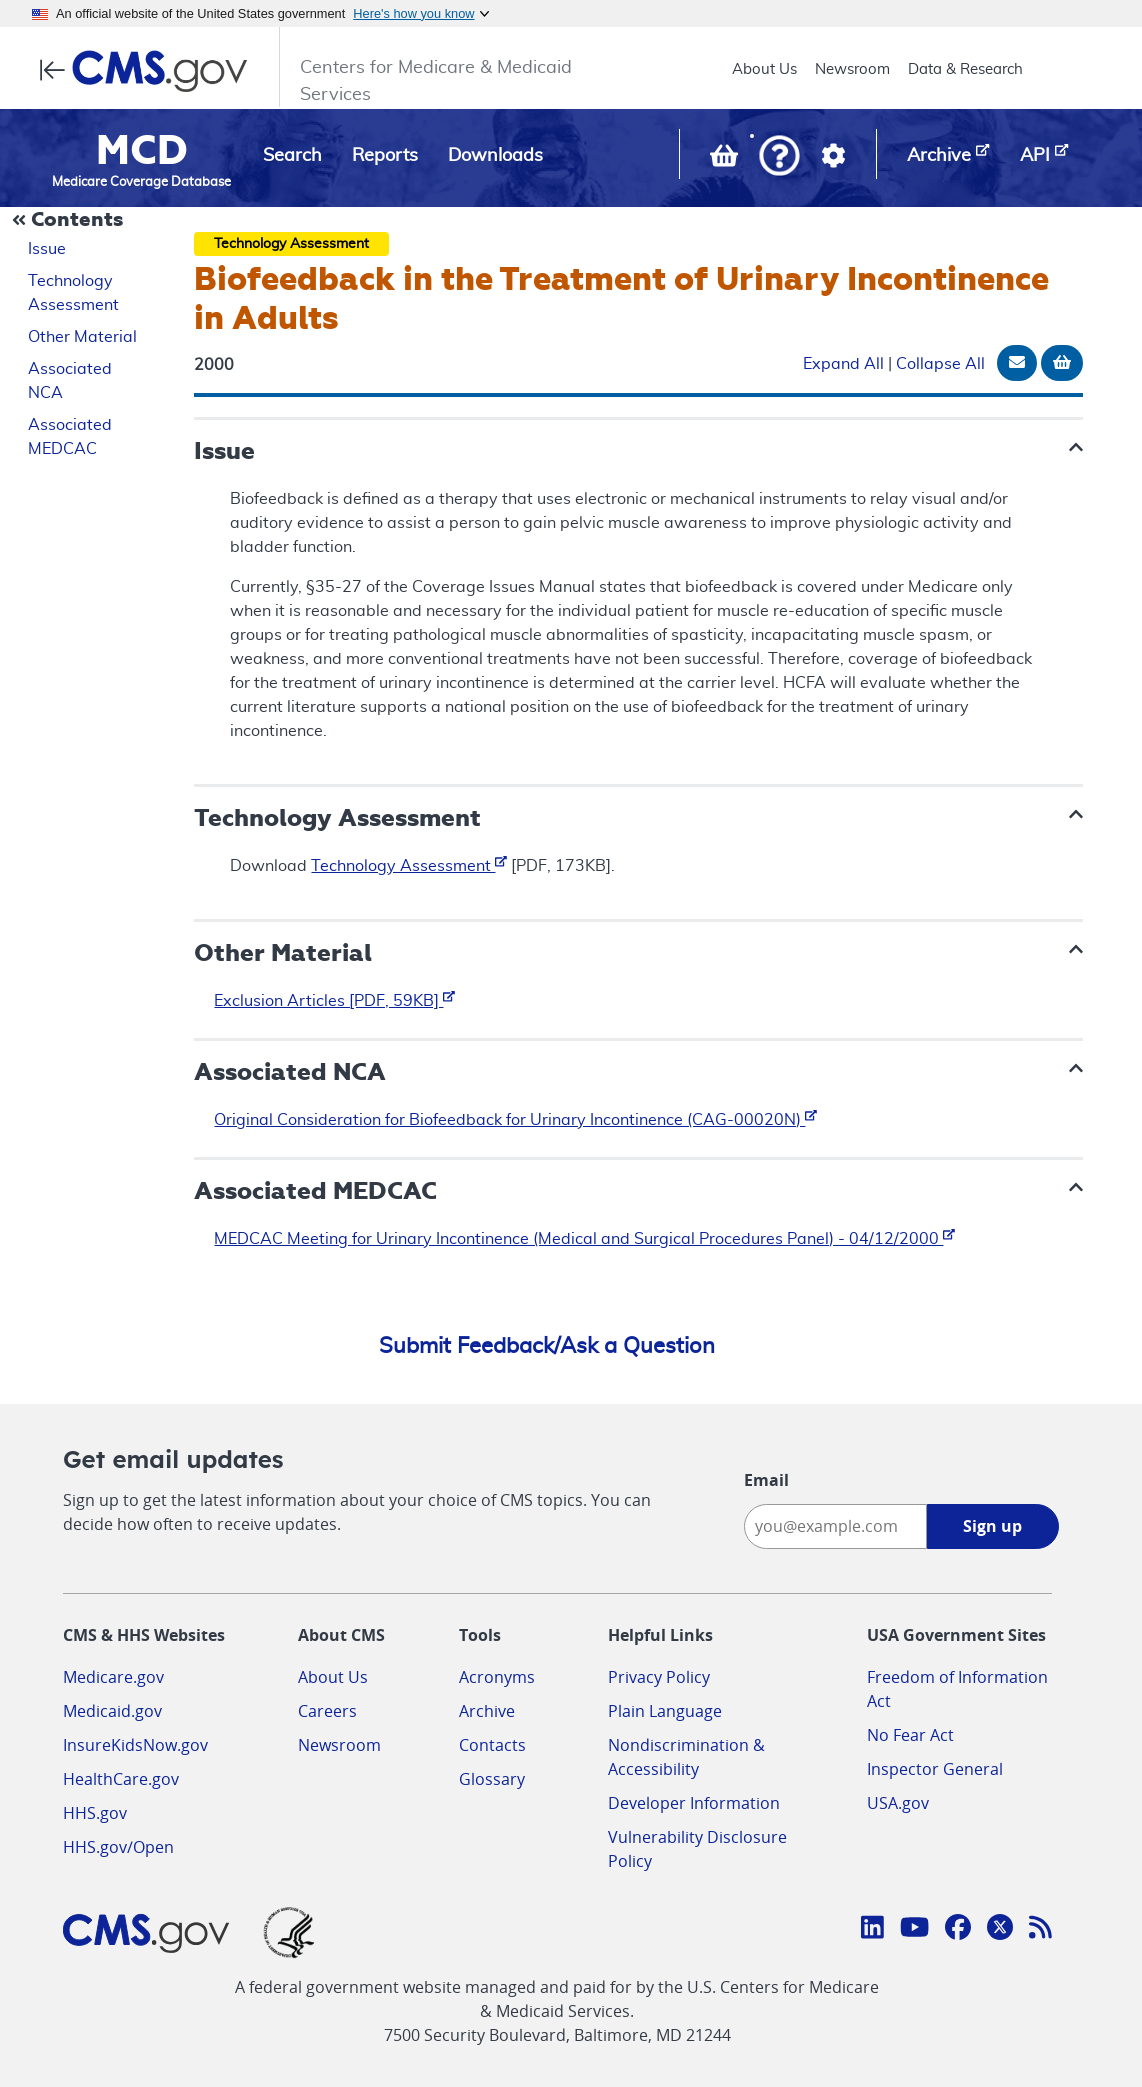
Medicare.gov (113, 1677)
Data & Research (965, 69)
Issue (47, 249)
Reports (385, 156)
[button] (779, 157)
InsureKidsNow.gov (135, 1745)
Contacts (492, 1745)
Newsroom (852, 69)
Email (766, 1480)
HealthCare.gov (121, 1779)
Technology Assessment (73, 293)
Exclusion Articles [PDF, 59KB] (334, 1001)
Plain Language (665, 1711)
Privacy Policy (659, 1677)
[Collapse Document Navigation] (70, 221)
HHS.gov (95, 1813)
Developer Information (694, 1803)
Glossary (492, 1779)
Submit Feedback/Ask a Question (547, 1346)
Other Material (82, 337)
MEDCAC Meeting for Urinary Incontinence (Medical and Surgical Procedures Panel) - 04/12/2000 (584, 1239)
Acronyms (497, 1677)
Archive (487, 1711)
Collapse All (940, 364)
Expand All (843, 364)
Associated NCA (70, 381)
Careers (327, 1711)
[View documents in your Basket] (726, 160)
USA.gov (898, 1803)
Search (292, 156)
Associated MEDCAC (70, 437)
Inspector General (935, 1769)
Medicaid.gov (112, 1711)
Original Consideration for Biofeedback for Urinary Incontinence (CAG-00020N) (515, 1120)
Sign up (992, 1526)
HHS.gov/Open (118, 1847)
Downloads (495, 156)
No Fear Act (910, 1735)
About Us (764, 69)
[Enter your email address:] (835, 1526)
